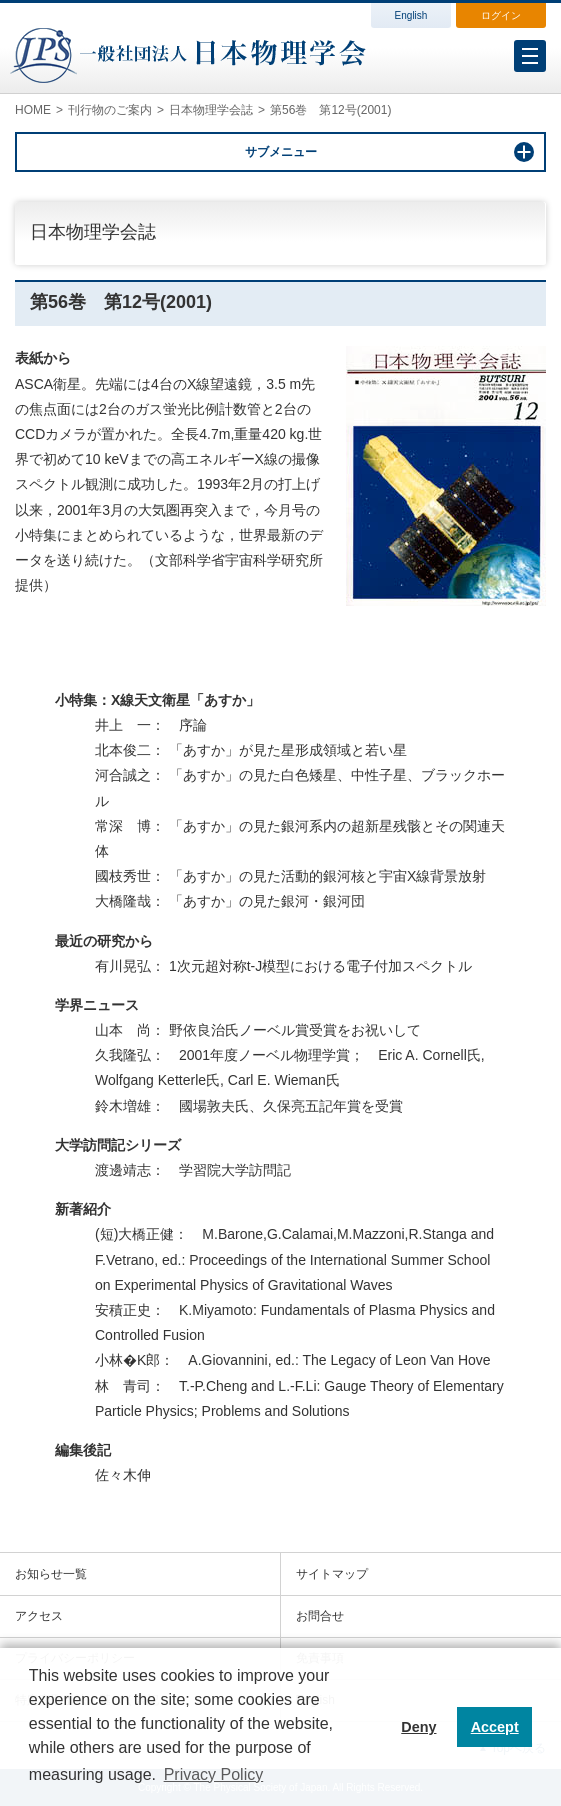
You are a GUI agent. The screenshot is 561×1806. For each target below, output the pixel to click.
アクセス (39, 1616)
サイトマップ (332, 1574)
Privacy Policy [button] (214, 1774)
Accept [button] (495, 1727)
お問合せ (320, 1616)
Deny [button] (418, 1727)
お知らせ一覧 (51, 1574)
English (411, 15)
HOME (33, 110)
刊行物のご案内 (110, 110)
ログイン (501, 15)
